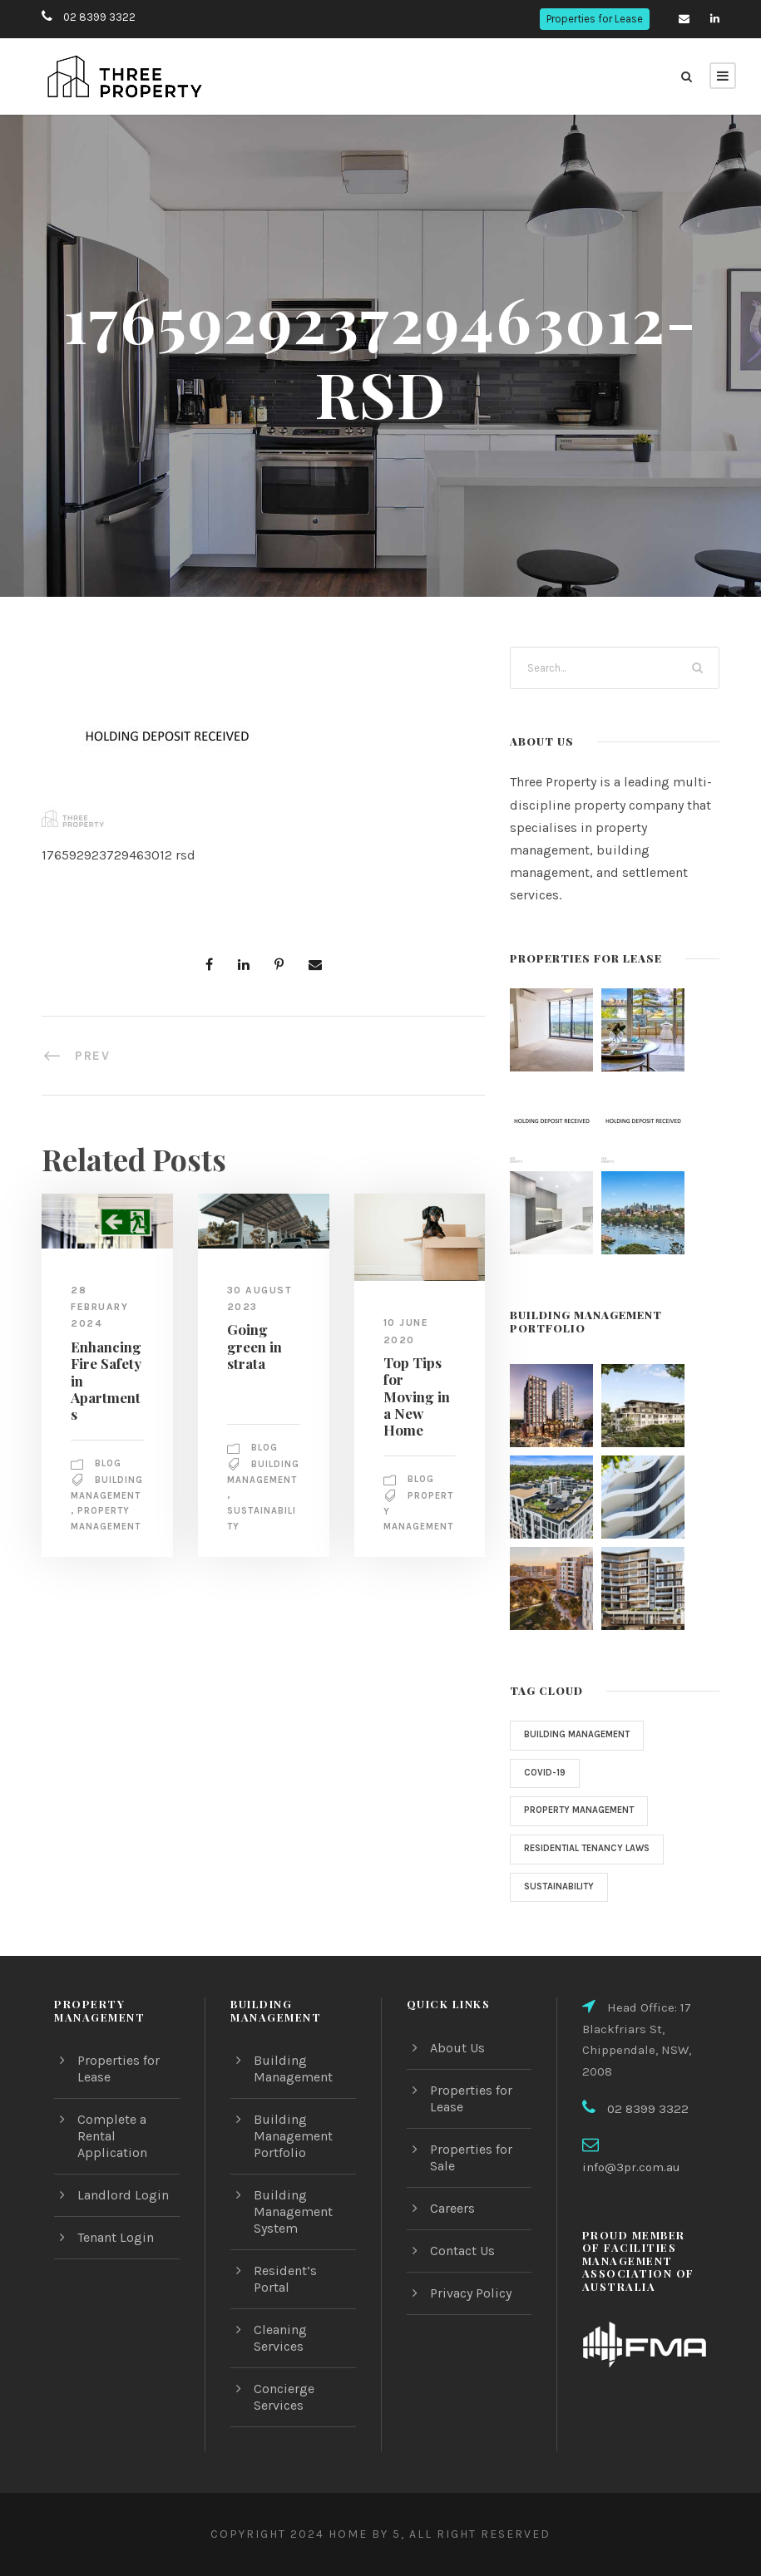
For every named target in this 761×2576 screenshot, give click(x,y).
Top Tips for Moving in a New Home (417, 1387)
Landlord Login (121, 2211)
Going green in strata (251, 1346)
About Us (457, 2064)
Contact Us (463, 2267)
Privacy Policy (471, 2310)
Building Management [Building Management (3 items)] (580, 1735)
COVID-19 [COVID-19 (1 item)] (545, 1773)
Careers (453, 2225)
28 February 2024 (103, 1306)
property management (105, 1535)
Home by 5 (361, 2533)
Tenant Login (115, 2254)
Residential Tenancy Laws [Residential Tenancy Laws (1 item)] (592, 1849)
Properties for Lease (594, 18)
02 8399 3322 (97, 17)
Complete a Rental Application (111, 2152)
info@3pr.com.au (657, 2163)
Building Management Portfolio (292, 2152)
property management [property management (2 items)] (583, 1810)
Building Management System (292, 2228)
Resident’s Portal (304, 2287)
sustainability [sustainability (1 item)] (561, 1887)
